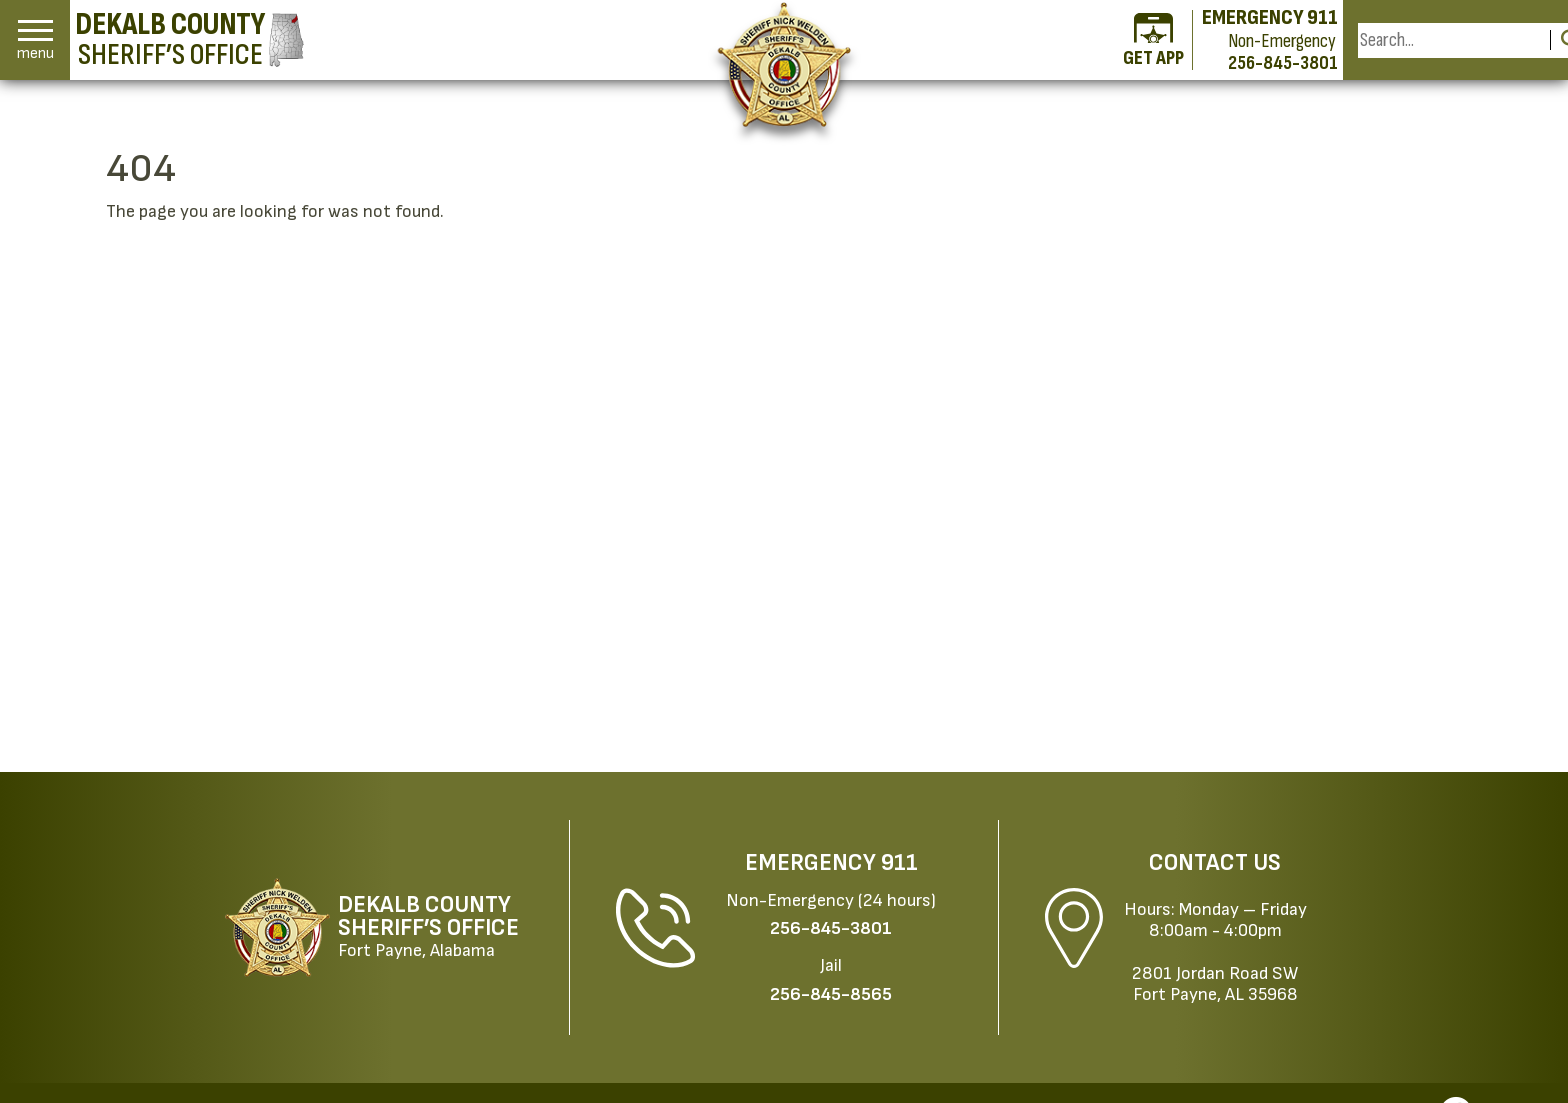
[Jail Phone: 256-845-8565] (831, 994)
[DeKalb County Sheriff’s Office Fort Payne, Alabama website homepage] (384, 928)
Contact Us (1215, 863)
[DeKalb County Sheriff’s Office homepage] (189, 40)
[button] (35, 40)
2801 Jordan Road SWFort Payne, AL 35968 (1215, 984)
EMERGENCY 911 (1270, 18)
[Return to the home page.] (784, 64)
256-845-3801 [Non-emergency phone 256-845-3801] (1283, 63)
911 (899, 863)
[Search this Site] (1451, 40)
